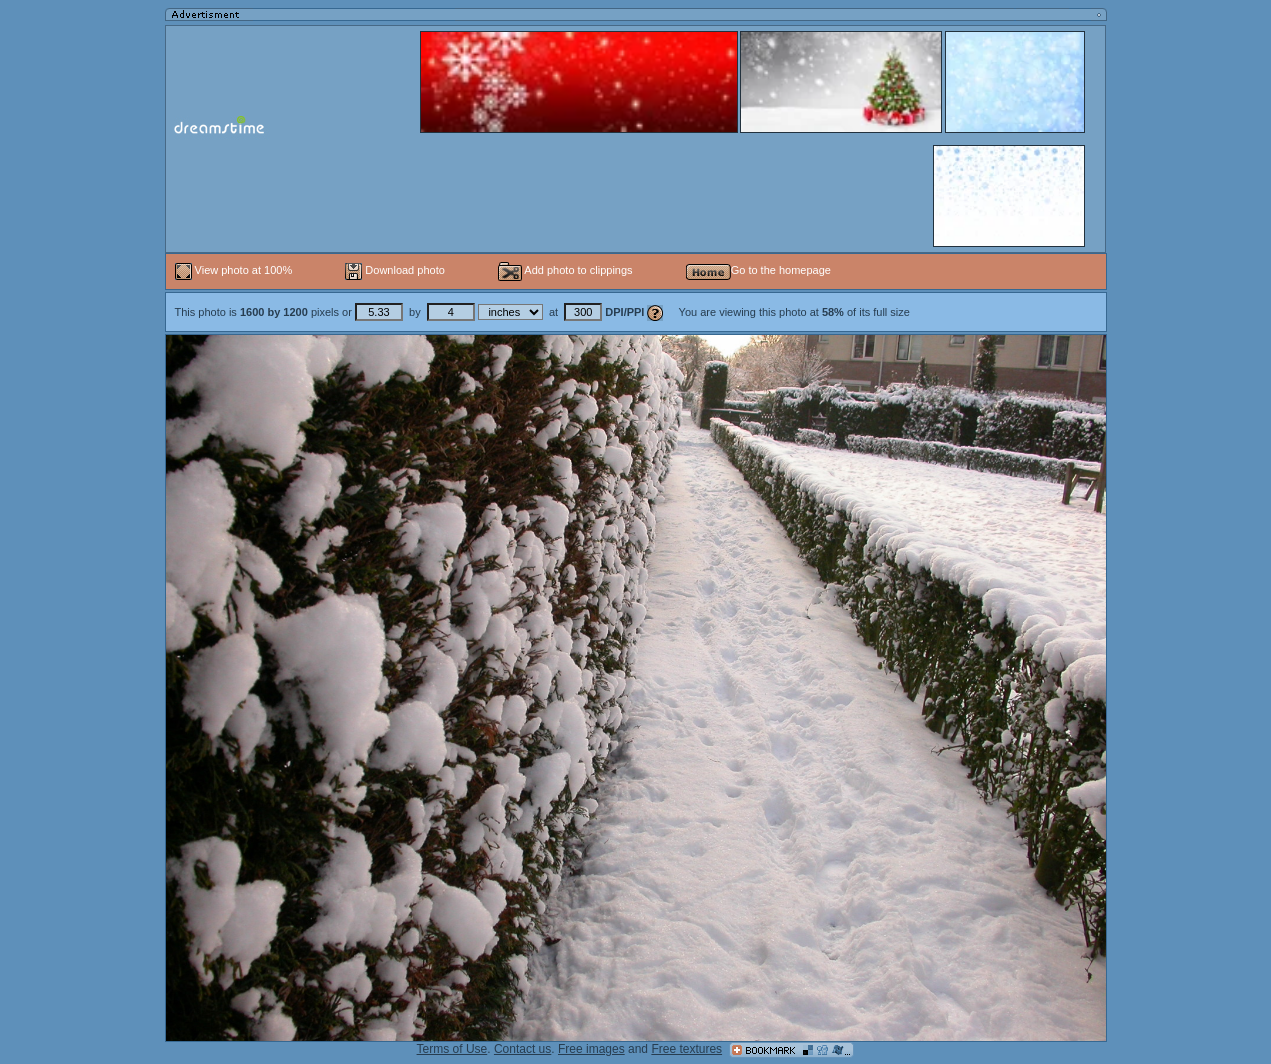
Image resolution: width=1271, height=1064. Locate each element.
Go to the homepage (758, 270)
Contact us (522, 1049)
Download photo (395, 270)
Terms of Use (452, 1049)
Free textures (686, 1049)
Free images (591, 1049)
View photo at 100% (235, 270)
